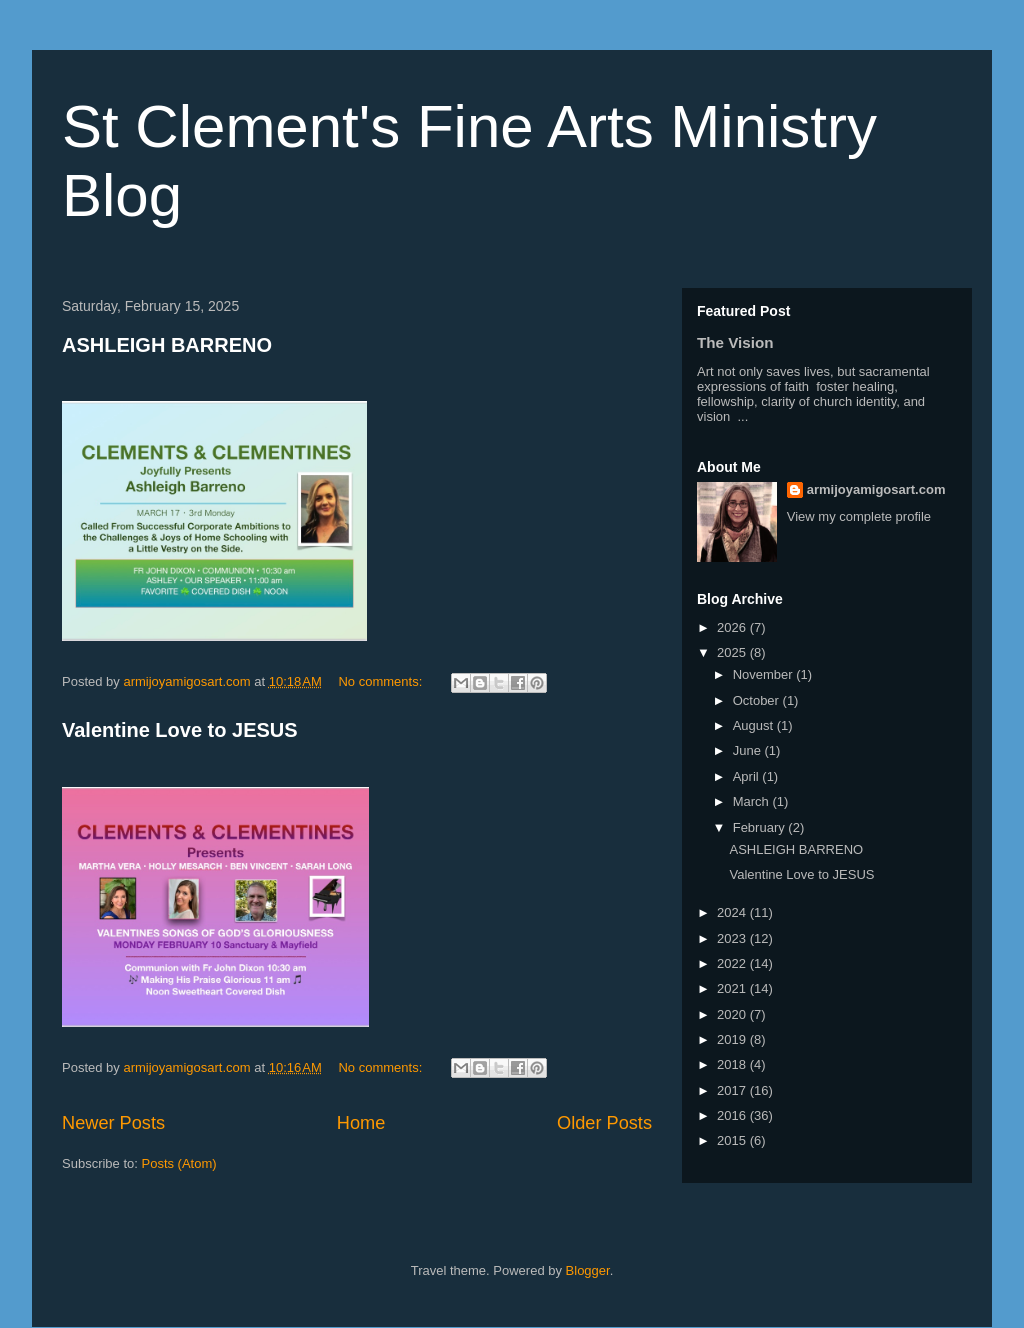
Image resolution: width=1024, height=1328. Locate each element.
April (748, 776)
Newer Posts (113, 1123)
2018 (733, 1064)
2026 (733, 627)
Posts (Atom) (179, 1163)
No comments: (381, 681)
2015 (733, 1140)
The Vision (735, 342)
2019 (733, 1039)
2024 (733, 912)
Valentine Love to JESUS (180, 730)
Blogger (588, 1270)
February (761, 827)
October (758, 700)
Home (361, 1123)
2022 (733, 963)
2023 (733, 938)
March (753, 801)
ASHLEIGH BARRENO (167, 345)
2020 (733, 1014)
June (749, 750)
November (765, 674)
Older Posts (604, 1123)
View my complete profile (859, 516)
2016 (733, 1115)
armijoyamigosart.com (876, 489)
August (755, 725)
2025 (733, 652)
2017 (733, 1090)
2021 (733, 988)
